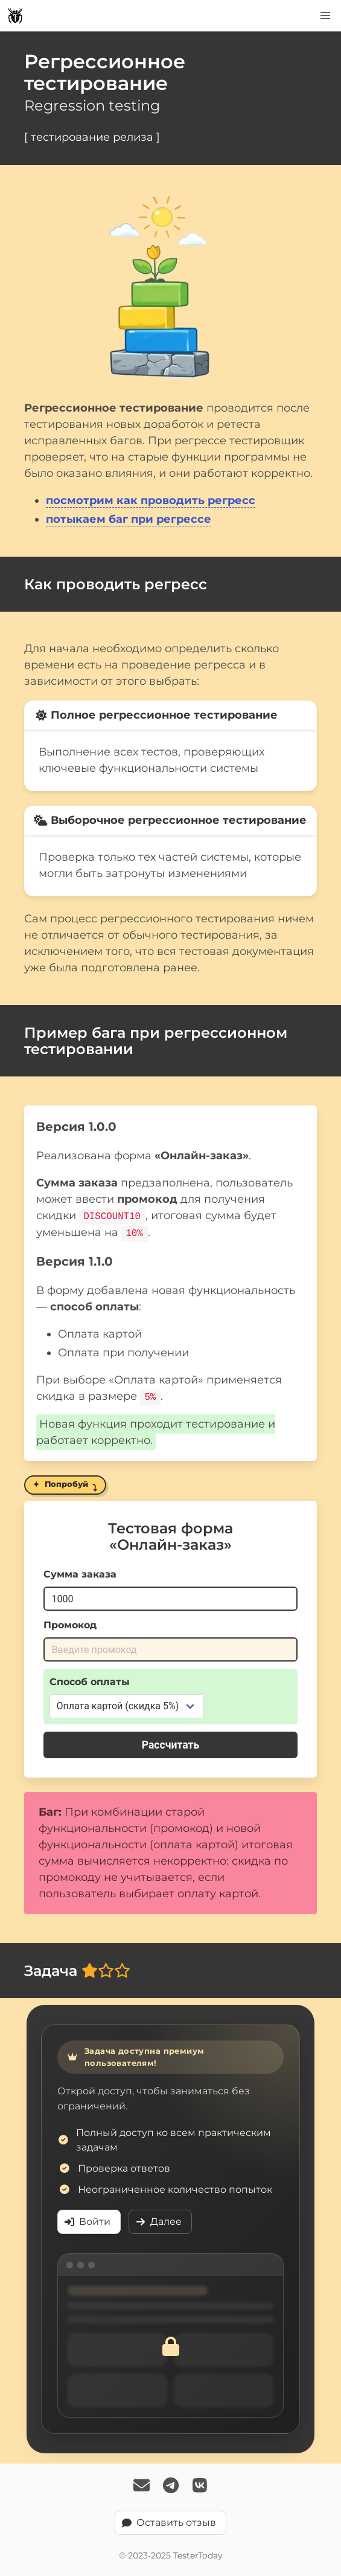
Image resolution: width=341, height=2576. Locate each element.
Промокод (70, 1623)
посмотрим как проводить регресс (150, 500)
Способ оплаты (89, 1680)
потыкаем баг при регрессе (128, 519)
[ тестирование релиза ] (92, 137)
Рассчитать (171, 1744)
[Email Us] (142, 2486)
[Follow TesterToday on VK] (200, 2486)
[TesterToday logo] (15, 15)
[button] (325, 15)
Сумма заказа (79, 1573)
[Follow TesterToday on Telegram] (171, 2486)
